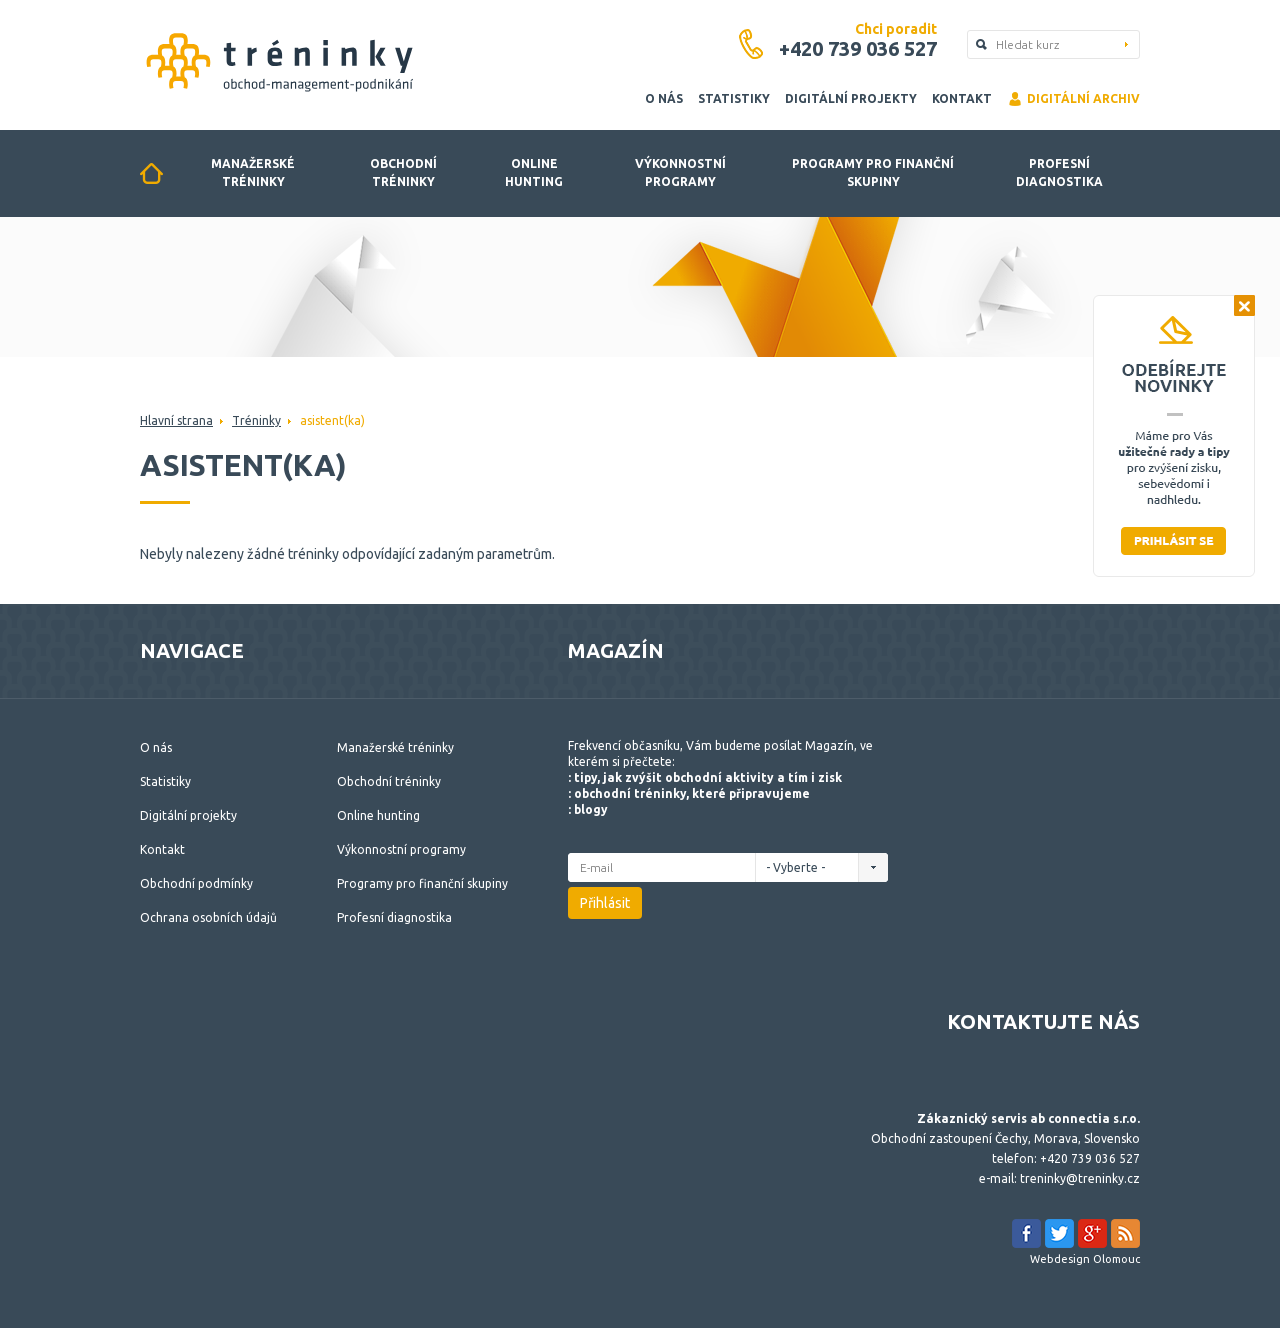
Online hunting (534, 172)
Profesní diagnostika (1059, 172)
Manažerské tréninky (253, 172)
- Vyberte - (801, 867)
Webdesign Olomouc (1085, 1259)
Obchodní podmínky (196, 883)
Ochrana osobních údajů (208, 917)
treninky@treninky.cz (1080, 1178)
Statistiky (734, 98)
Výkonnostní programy (680, 172)
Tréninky (256, 420)
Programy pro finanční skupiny (873, 172)
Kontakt (962, 98)
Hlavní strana (176, 420)
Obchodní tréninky (403, 172)
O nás (664, 98)
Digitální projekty (851, 98)
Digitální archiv (1073, 99)
